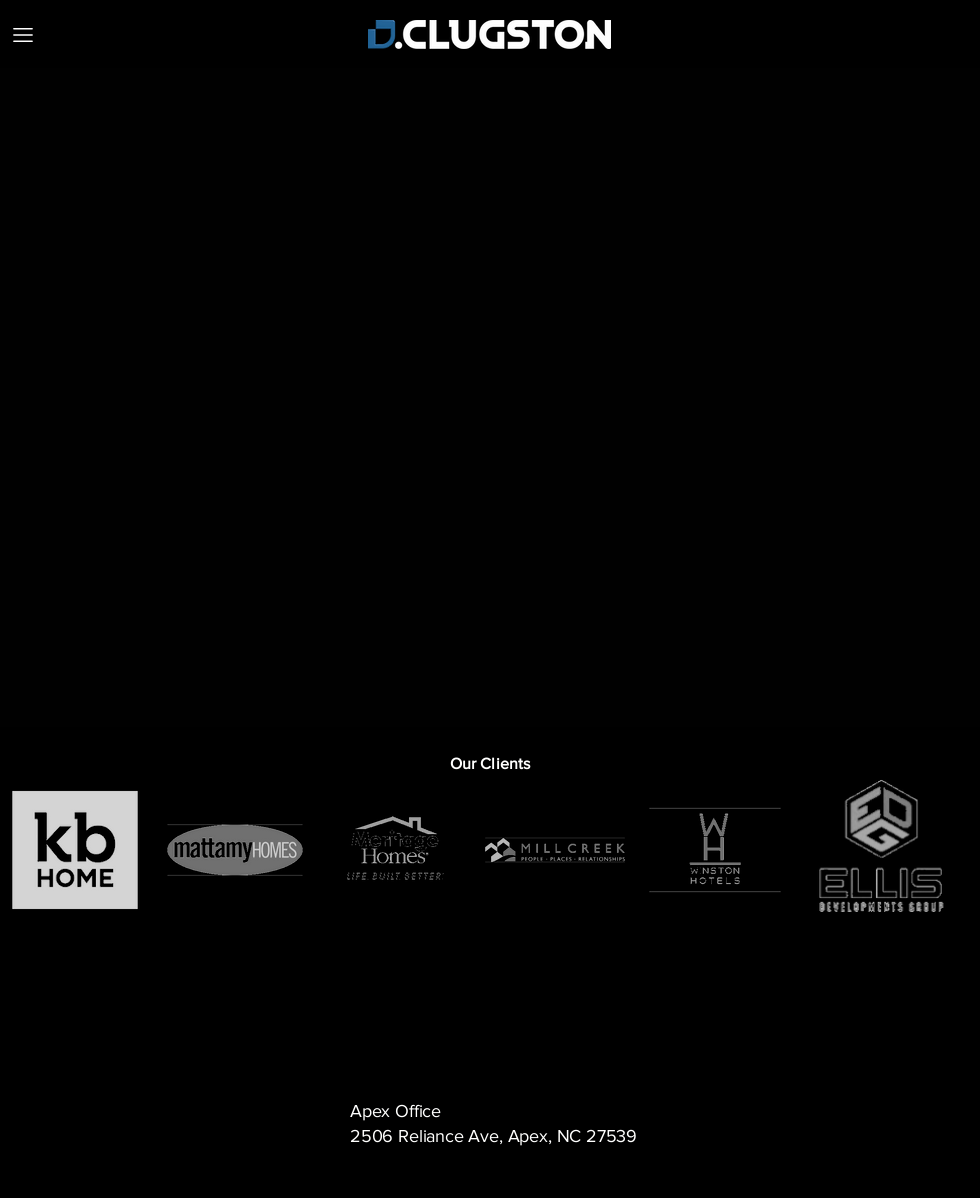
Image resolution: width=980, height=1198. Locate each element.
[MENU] (22, 34)
